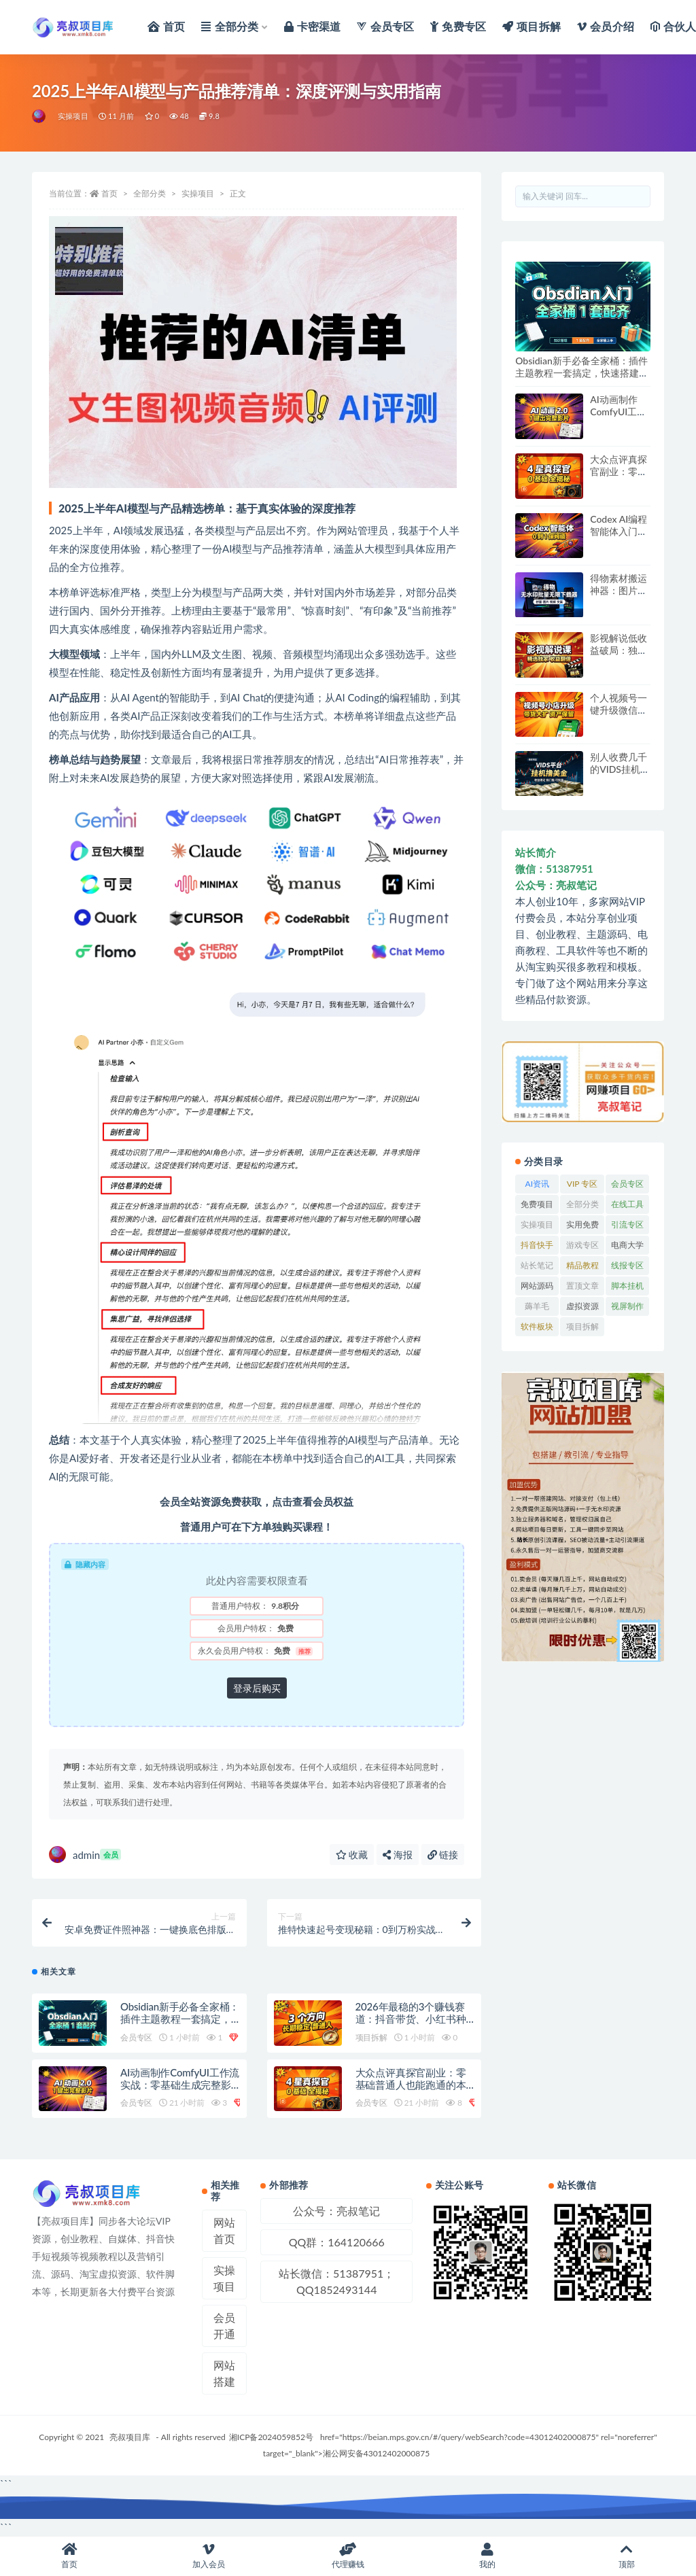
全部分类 (149, 193)
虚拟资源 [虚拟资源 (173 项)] (582, 1306)
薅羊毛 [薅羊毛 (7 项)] (537, 1306)
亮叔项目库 (129, 2437)
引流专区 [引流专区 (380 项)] (627, 1224)
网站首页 (224, 2230)
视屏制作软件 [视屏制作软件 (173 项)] (627, 1308)
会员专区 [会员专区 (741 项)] (627, 1184)
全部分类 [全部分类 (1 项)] (582, 1204)
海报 (398, 1854)
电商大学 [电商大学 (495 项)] (627, 1245)
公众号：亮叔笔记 (336, 2210)
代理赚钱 (348, 2556)
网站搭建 (224, 2373)
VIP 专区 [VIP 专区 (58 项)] (582, 1184)
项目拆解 (371, 2037)
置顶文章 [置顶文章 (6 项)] (582, 1286)
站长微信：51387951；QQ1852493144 (336, 2281)
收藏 (352, 1854)
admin (85, 1854)
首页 (109, 193)
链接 (443, 1854)
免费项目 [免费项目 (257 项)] (537, 1204)
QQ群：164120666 (337, 2241)
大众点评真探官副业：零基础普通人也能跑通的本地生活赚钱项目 (410, 2084)
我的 (487, 2556)
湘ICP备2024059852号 (271, 2437)
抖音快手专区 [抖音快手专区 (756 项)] (537, 1247)
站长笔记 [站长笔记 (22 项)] (537, 1265)
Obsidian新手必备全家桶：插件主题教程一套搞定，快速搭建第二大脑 (179, 2018)
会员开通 (224, 2325)
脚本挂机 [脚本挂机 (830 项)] (627, 1286)
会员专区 (136, 2037)
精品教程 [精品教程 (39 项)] (582, 1265)
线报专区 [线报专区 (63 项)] (627, 1265)
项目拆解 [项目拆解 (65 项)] (582, 1326)
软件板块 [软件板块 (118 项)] (537, 1326)
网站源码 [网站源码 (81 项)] (537, 1286)
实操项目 (73, 115)
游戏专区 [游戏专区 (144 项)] (582, 1245)
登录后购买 (257, 1688)
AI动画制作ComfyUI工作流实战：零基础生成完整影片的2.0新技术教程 (179, 2084)
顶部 (626, 2556)
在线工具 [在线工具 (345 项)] (627, 1204)
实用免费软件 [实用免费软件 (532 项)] (582, 1226)
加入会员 (209, 2556)
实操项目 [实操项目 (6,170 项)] (537, 1224)
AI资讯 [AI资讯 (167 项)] (537, 1184)
